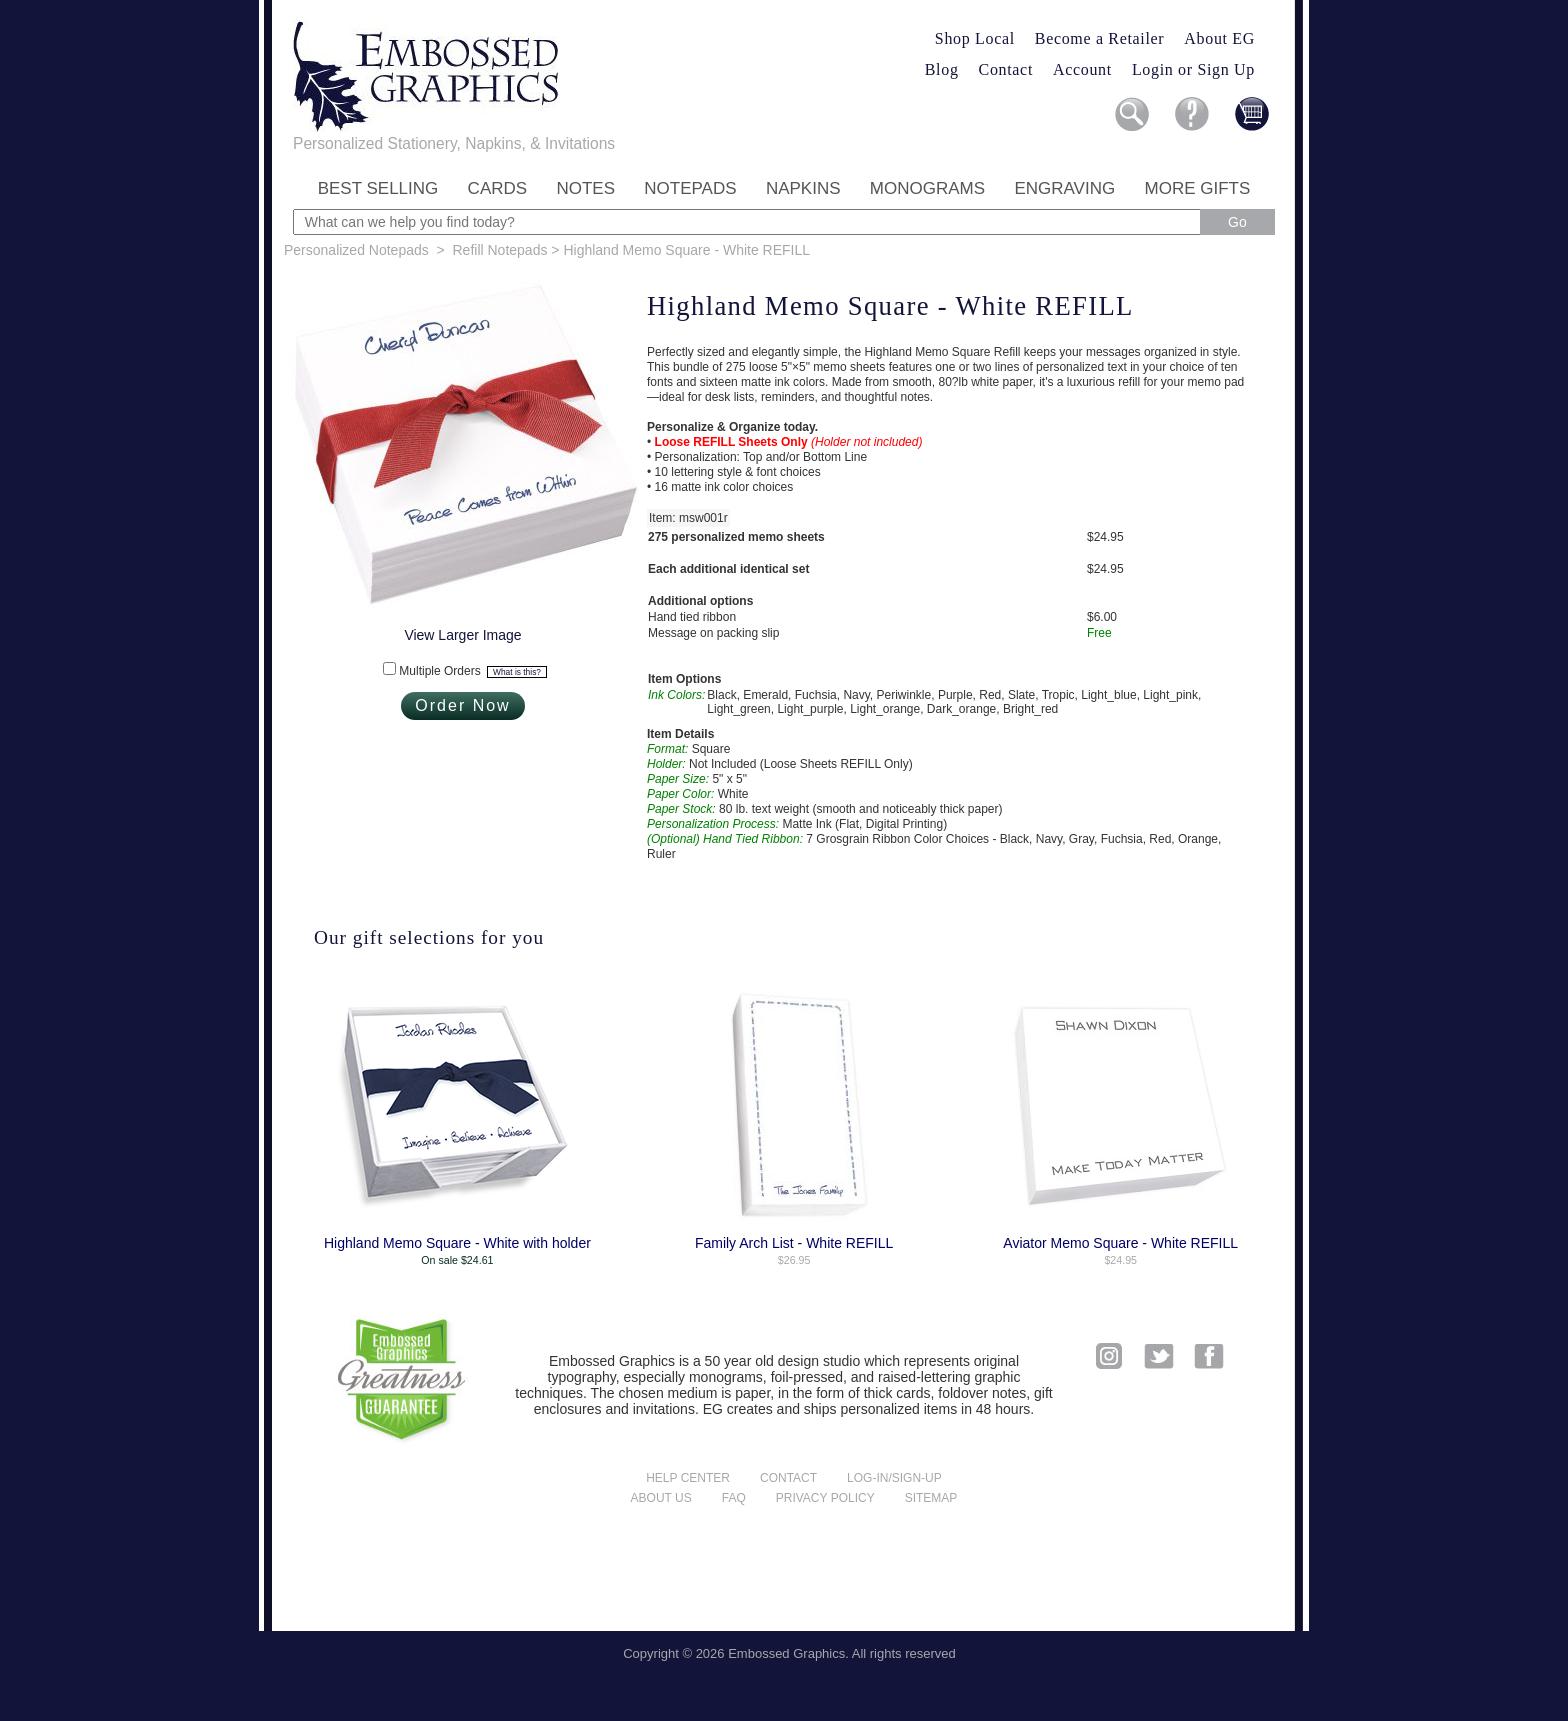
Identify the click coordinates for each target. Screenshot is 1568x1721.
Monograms (927, 188)
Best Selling (378, 188)
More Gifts (1198, 188)
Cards (498, 188)
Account (1082, 69)
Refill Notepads (500, 250)
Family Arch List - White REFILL (794, 1243)
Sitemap (931, 1498)
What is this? (517, 672)
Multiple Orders (472, 671)
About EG (1219, 38)
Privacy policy (825, 1498)
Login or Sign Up (1193, 69)
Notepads (690, 188)
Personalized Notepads (356, 250)
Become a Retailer (1100, 38)
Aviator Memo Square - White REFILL (1120, 1243)
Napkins (803, 188)
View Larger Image (462, 635)
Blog (942, 69)
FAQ (734, 1498)
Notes (585, 188)
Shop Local (975, 38)
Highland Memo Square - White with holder (457, 1243)
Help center (688, 1478)
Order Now (462, 705)
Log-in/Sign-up (894, 1478)
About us (661, 1498)
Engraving (1064, 188)
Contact (1006, 69)
